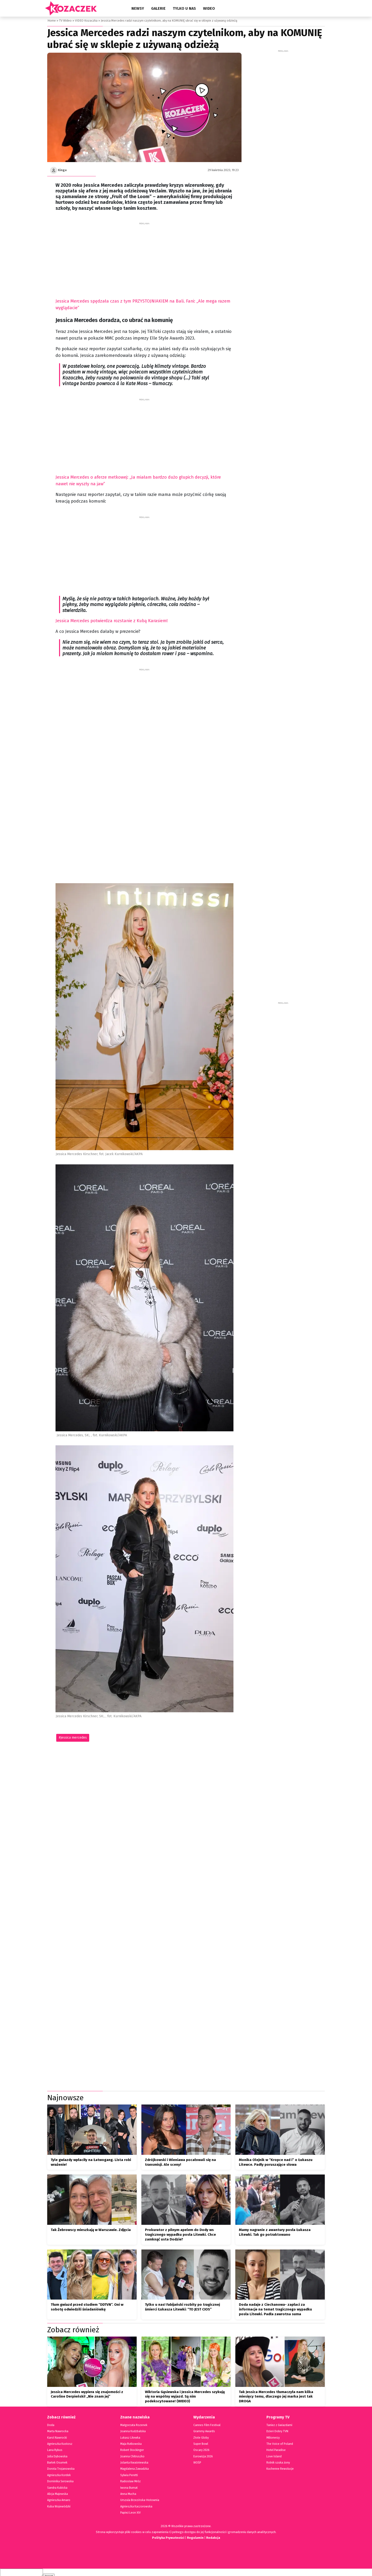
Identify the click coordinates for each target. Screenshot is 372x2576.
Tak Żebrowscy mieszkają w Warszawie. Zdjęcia (91, 2225)
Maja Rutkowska (130, 2439)
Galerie (158, 8)
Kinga (62, 170)
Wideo (209, 8)
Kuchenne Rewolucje (280, 2464)
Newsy (137, 8)
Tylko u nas (184, 8)
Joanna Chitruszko (132, 2452)
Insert (53, 2573)
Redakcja (213, 2533)
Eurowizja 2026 (203, 2452)
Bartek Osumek (57, 2458)
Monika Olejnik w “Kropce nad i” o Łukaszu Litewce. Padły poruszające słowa (275, 2157)
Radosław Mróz (130, 2477)
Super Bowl (200, 2439)
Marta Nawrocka (57, 2427)
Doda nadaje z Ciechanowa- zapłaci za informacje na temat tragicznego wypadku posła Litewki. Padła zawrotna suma (275, 2305)
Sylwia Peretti (129, 2471)
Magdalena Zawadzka (134, 2464)
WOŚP (197, 2458)
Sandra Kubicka (57, 2483)
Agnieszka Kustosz (59, 2439)
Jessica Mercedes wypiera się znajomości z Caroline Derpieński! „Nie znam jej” (87, 2389)
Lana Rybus (54, 2445)
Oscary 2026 (201, 2445)
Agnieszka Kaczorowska (135, 2502)
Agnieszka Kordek (58, 2471)
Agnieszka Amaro (58, 2495)
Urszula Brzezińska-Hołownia (139, 2495)
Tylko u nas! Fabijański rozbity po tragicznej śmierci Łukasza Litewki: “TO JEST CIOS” (182, 2302)
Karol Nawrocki (57, 2433)
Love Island (273, 2452)
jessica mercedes (73, 1732)
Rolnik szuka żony (278, 2458)
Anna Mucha (128, 2489)
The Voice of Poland (279, 2439)
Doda (50, 2420)
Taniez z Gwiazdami (279, 2420)
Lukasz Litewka (130, 2433)
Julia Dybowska (57, 2452)
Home (51, 20)
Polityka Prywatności (168, 2533)
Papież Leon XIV (130, 2508)
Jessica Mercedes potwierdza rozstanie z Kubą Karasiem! (111, 615)
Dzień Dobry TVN (277, 2427)
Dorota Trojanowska (60, 2464)
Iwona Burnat (129, 2483)
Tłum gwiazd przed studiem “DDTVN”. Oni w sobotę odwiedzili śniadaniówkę (87, 2302)
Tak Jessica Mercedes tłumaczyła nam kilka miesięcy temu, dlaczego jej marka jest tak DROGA (276, 2392)
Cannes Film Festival (206, 2420)
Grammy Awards (203, 2427)
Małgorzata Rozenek (133, 2420)
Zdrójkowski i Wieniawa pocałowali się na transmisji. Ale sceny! (180, 2157)
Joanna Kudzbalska (132, 2427)
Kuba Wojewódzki (58, 2502)
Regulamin (195, 2533)
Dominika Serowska (60, 2477)
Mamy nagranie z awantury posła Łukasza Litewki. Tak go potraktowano (275, 2227)
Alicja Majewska (57, 2489)
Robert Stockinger (132, 2445)
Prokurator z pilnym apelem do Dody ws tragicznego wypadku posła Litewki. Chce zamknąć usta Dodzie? (180, 2230)
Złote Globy (200, 2433)
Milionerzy (273, 2433)
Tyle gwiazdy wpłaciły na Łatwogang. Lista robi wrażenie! (91, 2157)
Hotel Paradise (275, 2445)
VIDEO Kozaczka (85, 20)
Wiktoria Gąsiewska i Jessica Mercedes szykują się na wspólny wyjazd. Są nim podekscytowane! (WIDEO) (185, 2392)
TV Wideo (65, 20)
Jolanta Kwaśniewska (134, 2458)
